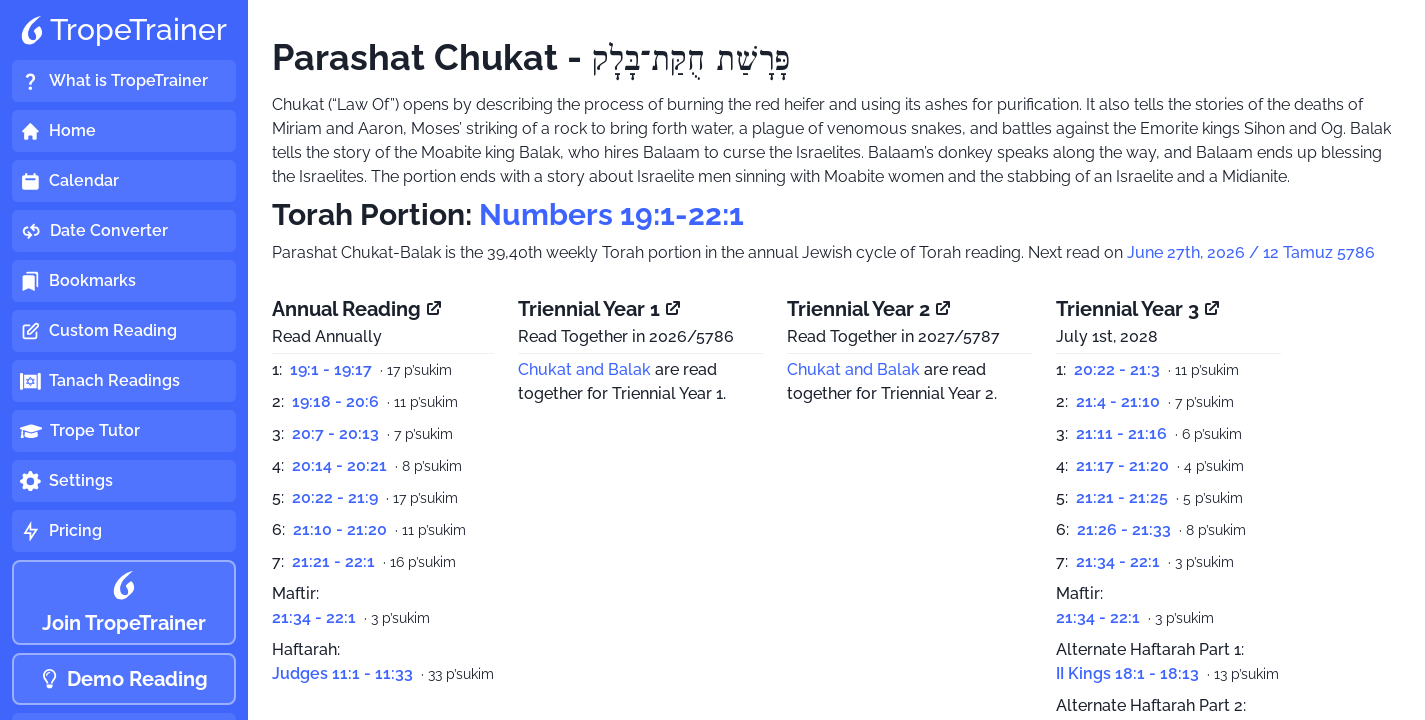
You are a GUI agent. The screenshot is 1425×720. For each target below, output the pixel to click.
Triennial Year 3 (1139, 309)
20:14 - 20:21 (339, 465)
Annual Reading (358, 309)
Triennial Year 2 (870, 309)
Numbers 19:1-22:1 (611, 214)
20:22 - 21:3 (1117, 369)
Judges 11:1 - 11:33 (342, 673)
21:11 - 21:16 (1121, 433)
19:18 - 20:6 (335, 401)
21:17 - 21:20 (1122, 465)
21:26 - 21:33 (1124, 529)
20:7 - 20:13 (335, 433)
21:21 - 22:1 (333, 561)
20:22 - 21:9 (335, 497)
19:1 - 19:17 (331, 369)
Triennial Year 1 (600, 309)
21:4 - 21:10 (1118, 401)
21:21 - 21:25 (1122, 497)
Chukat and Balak (584, 369)
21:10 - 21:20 (340, 529)
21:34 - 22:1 (314, 617)
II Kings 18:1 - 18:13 (1127, 673)
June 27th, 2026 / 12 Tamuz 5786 (1251, 252)
